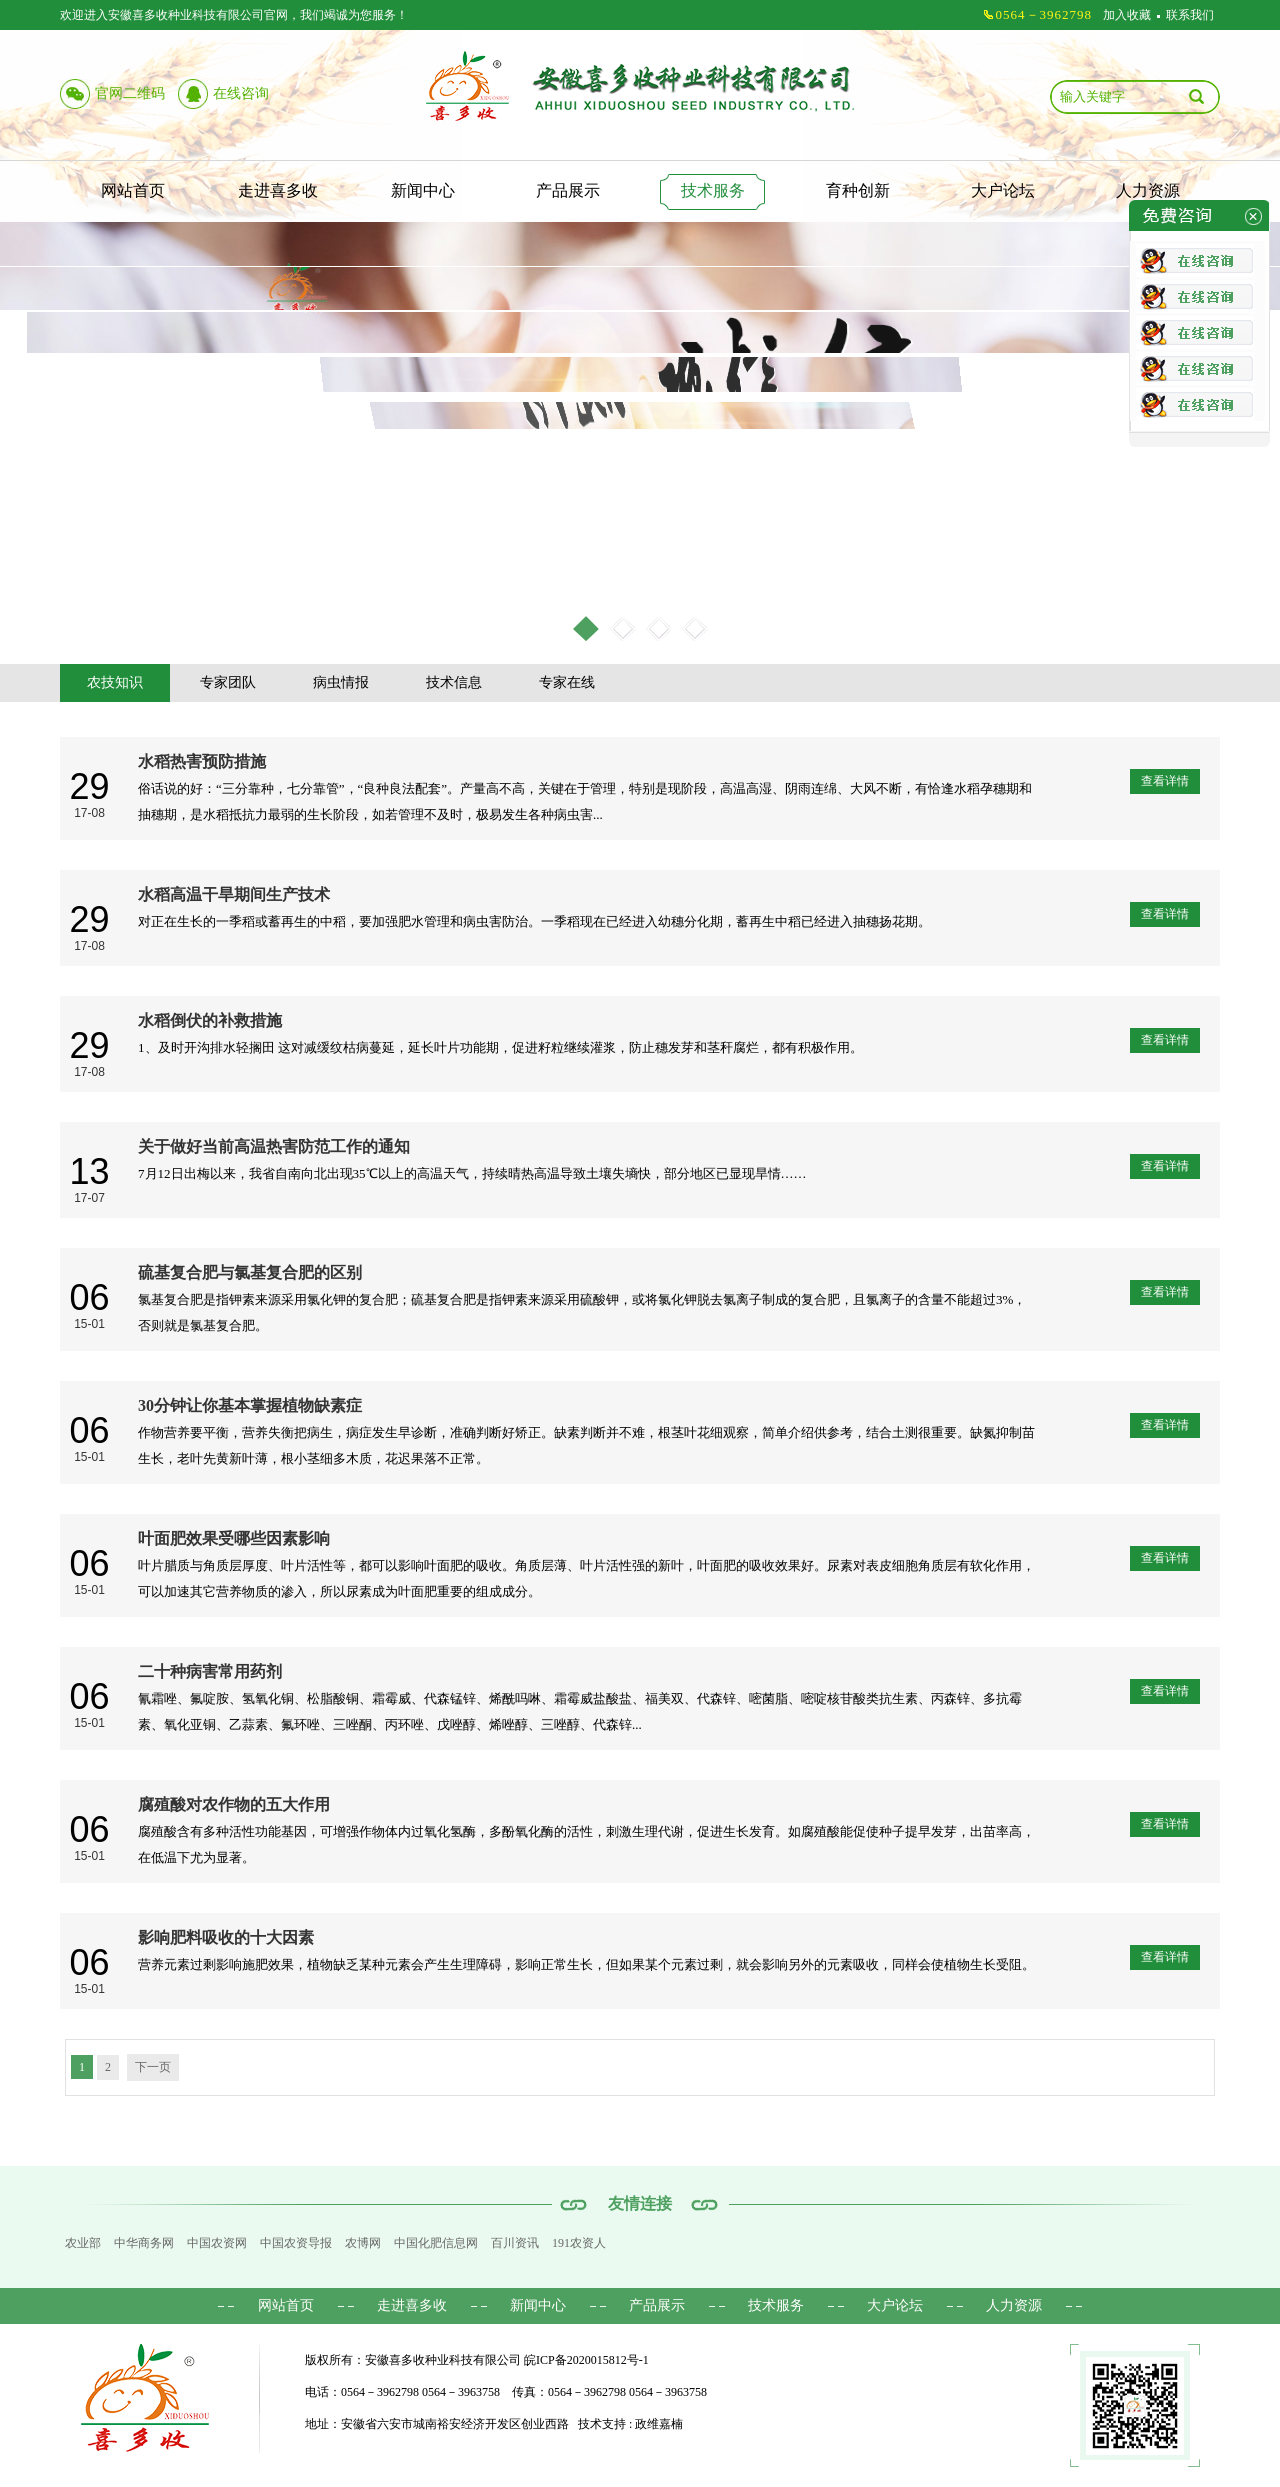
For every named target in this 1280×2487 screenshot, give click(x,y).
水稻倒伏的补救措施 (210, 1020)
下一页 (153, 2067)
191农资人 (579, 2243)
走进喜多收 (278, 190)
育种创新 (858, 190)
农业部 (83, 2243)
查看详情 (1165, 781)
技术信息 (454, 682)
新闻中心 (423, 190)
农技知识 (115, 682)
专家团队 (228, 682)
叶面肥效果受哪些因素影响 (234, 1538)
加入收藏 (1127, 15)
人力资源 (1148, 190)
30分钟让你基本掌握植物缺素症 (250, 1405)
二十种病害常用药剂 (210, 1671)
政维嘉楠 (659, 2424)
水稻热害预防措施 (202, 761)
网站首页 (133, 190)
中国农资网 (217, 2243)
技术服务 (713, 190)
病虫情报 (341, 682)
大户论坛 (1003, 190)
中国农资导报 (296, 2243)
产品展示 (568, 190)
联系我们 (1190, 15)
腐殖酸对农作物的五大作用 (234, 1804)
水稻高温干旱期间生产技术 (234, 894)
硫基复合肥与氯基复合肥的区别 (250, 1272)
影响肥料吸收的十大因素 (226, 1937)
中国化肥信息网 (436, 2243)
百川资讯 (515, 2243)
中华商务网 (144, 2243)
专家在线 (567, 682)
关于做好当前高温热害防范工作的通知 (274, 1146)
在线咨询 (241, 93)
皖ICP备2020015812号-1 (586, 2360)
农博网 (363, 2243)
